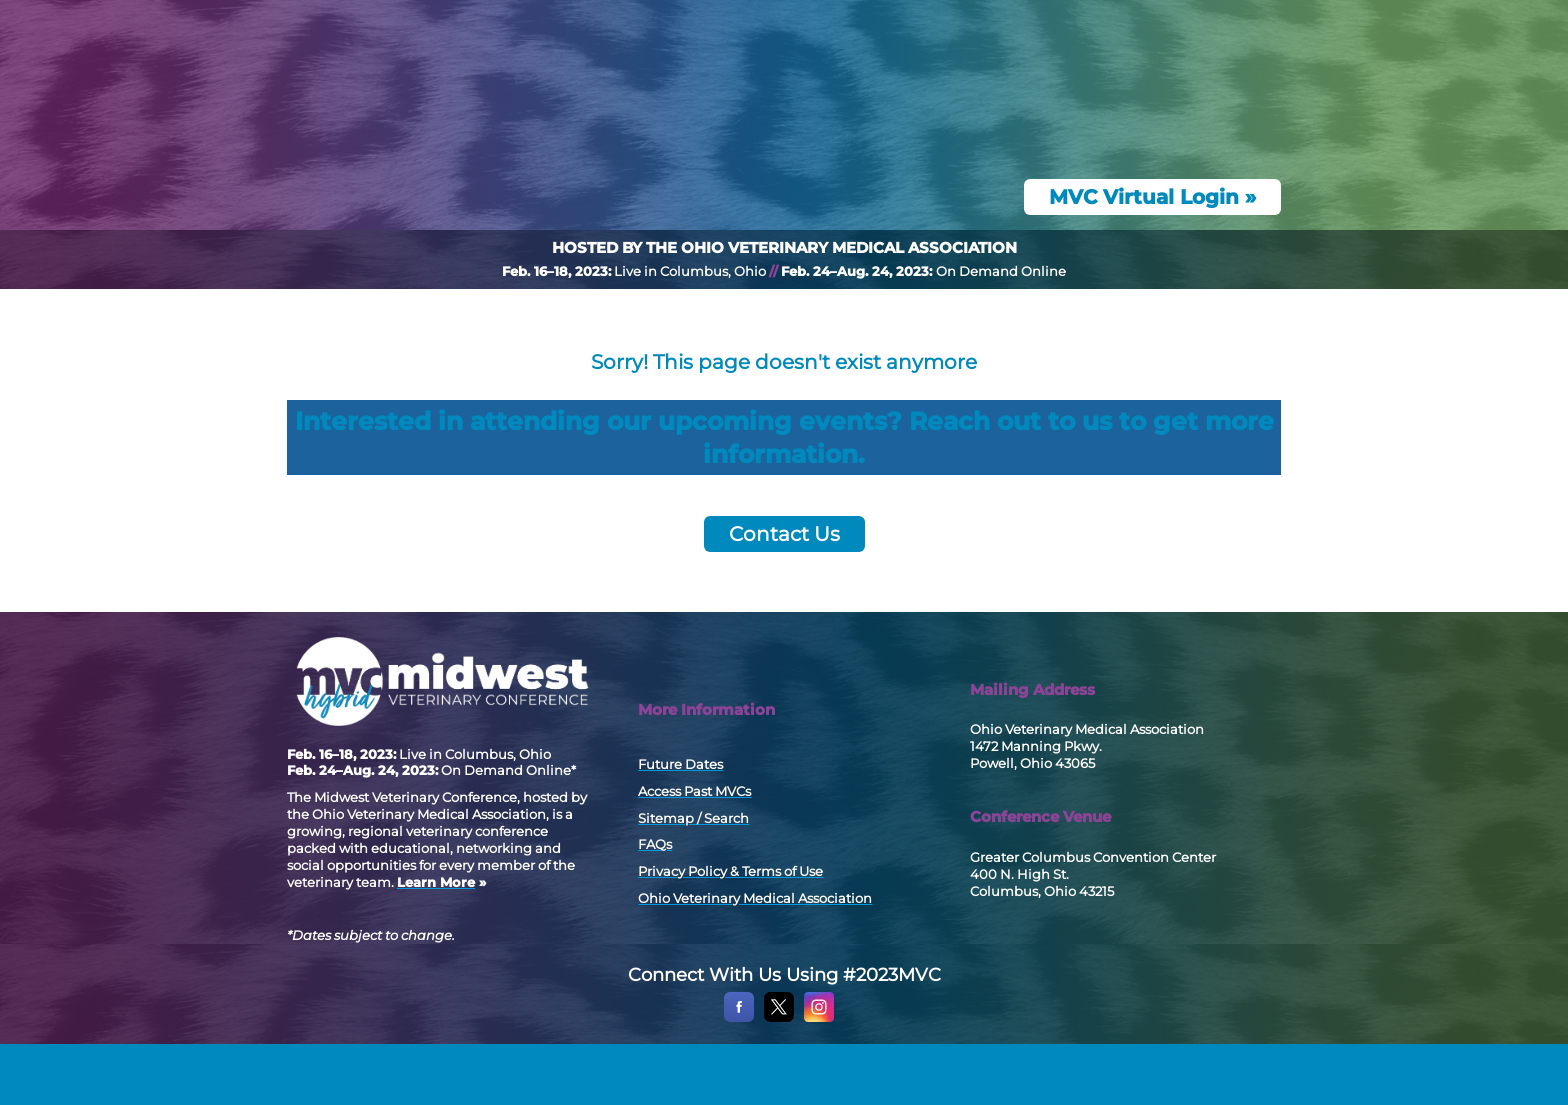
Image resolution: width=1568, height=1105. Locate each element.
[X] (779, 1077)
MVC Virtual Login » (1152, 258)
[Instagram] (819, 1077)
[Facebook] (739, 1077)
